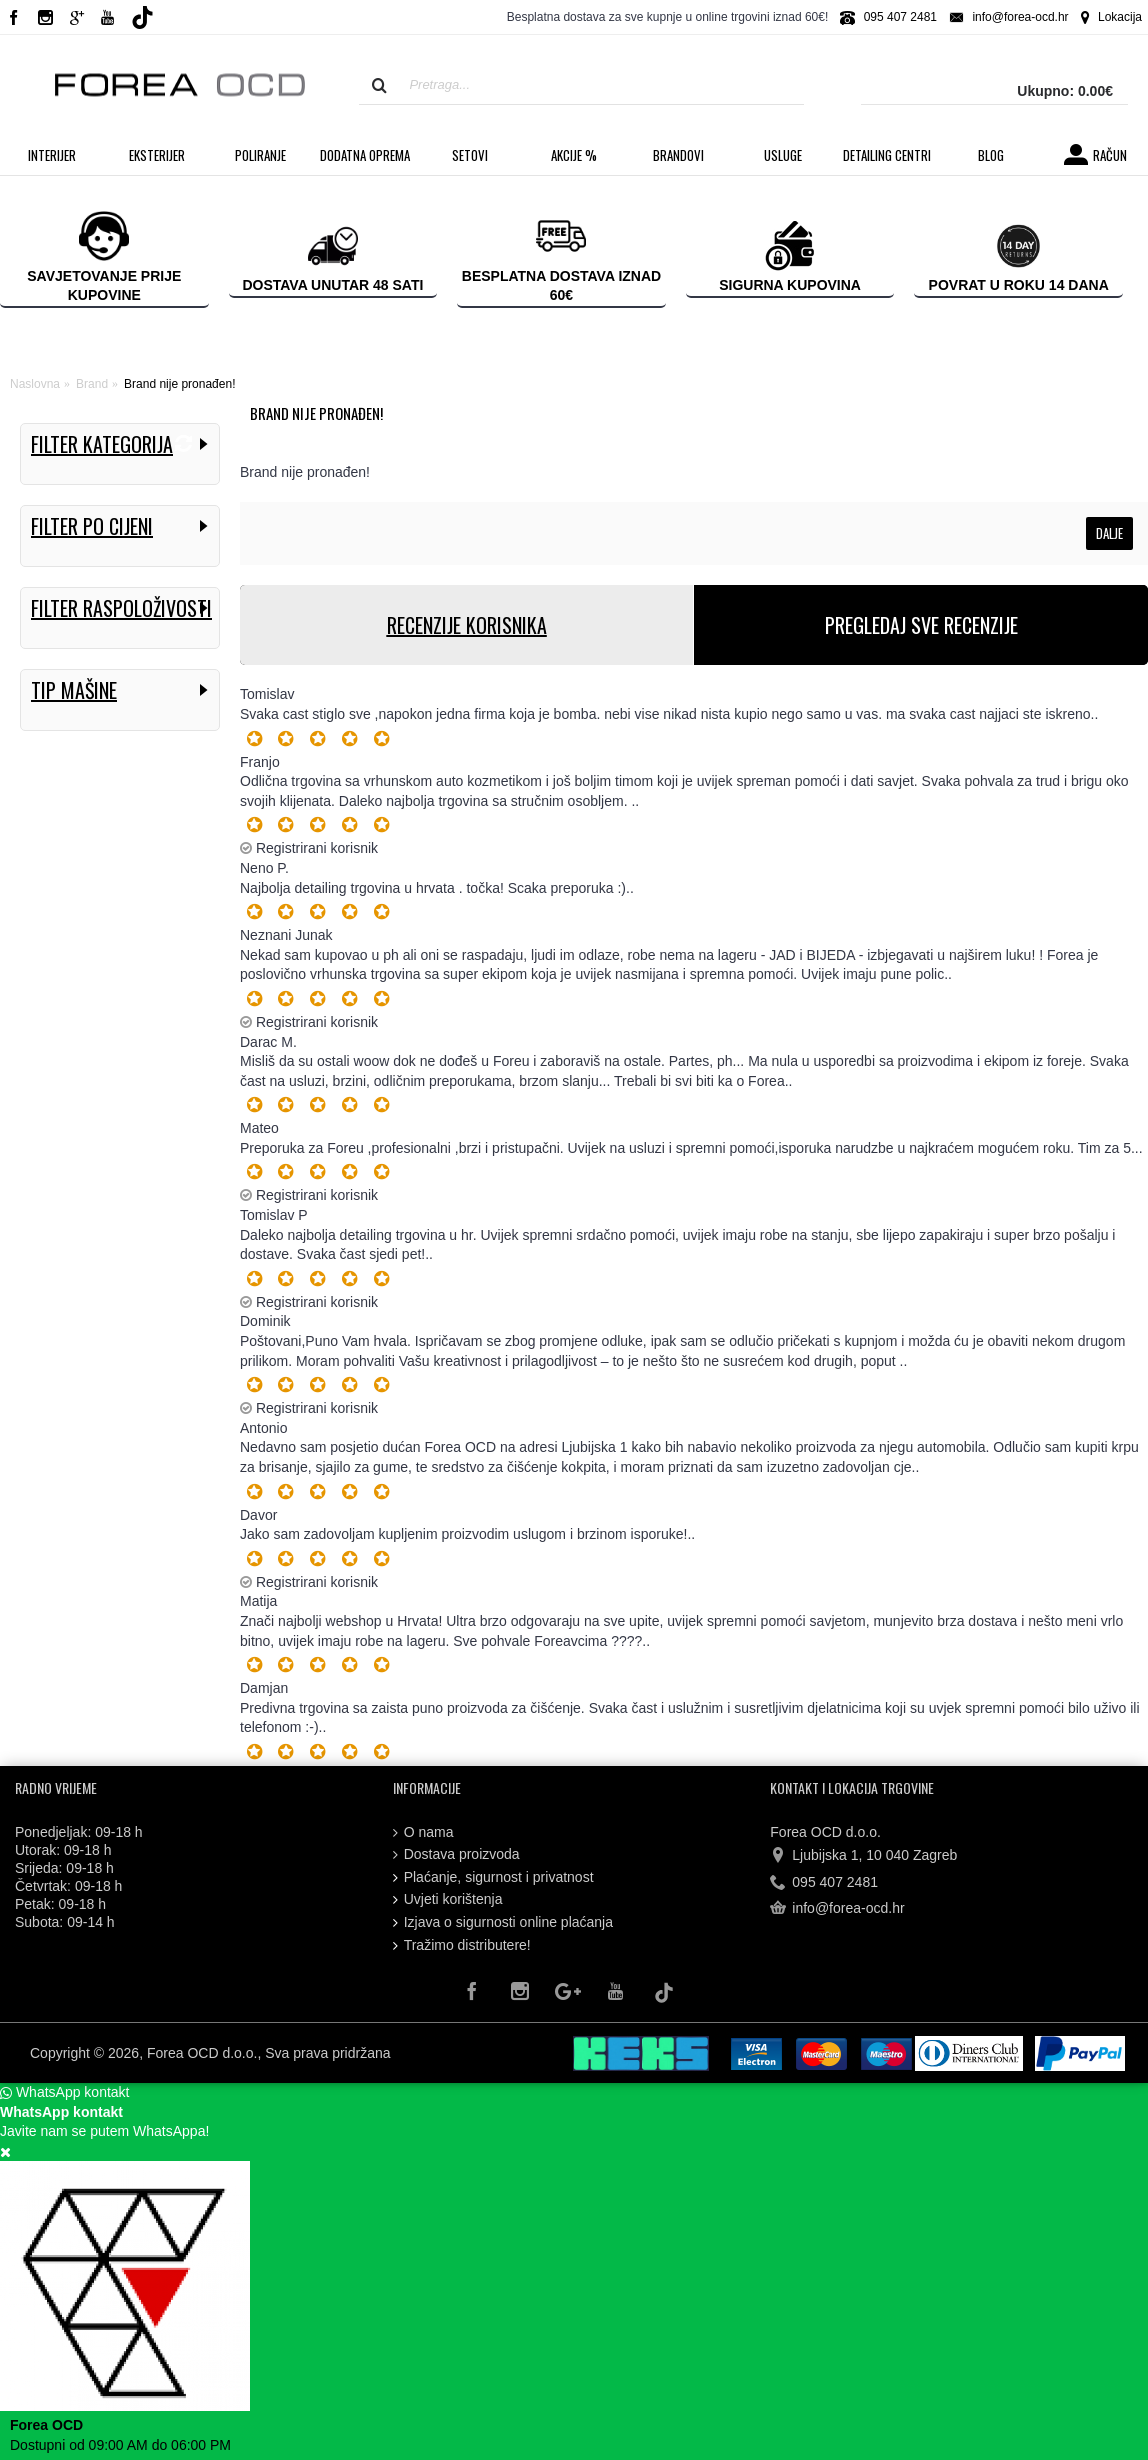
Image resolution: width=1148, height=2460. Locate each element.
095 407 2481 (824, 1882)
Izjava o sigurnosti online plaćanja (503, 1922)
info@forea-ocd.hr (837, 1909)
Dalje (1109, 533)
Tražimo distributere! (462, 1945)
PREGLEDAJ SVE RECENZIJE (921, 625)
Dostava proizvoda (456, 1854)
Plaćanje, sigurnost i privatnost (493, 1877)
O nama (423, 1832)
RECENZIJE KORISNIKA (467, 625)
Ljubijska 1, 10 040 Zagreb (863, 1856)
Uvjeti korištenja (448, 1899)
